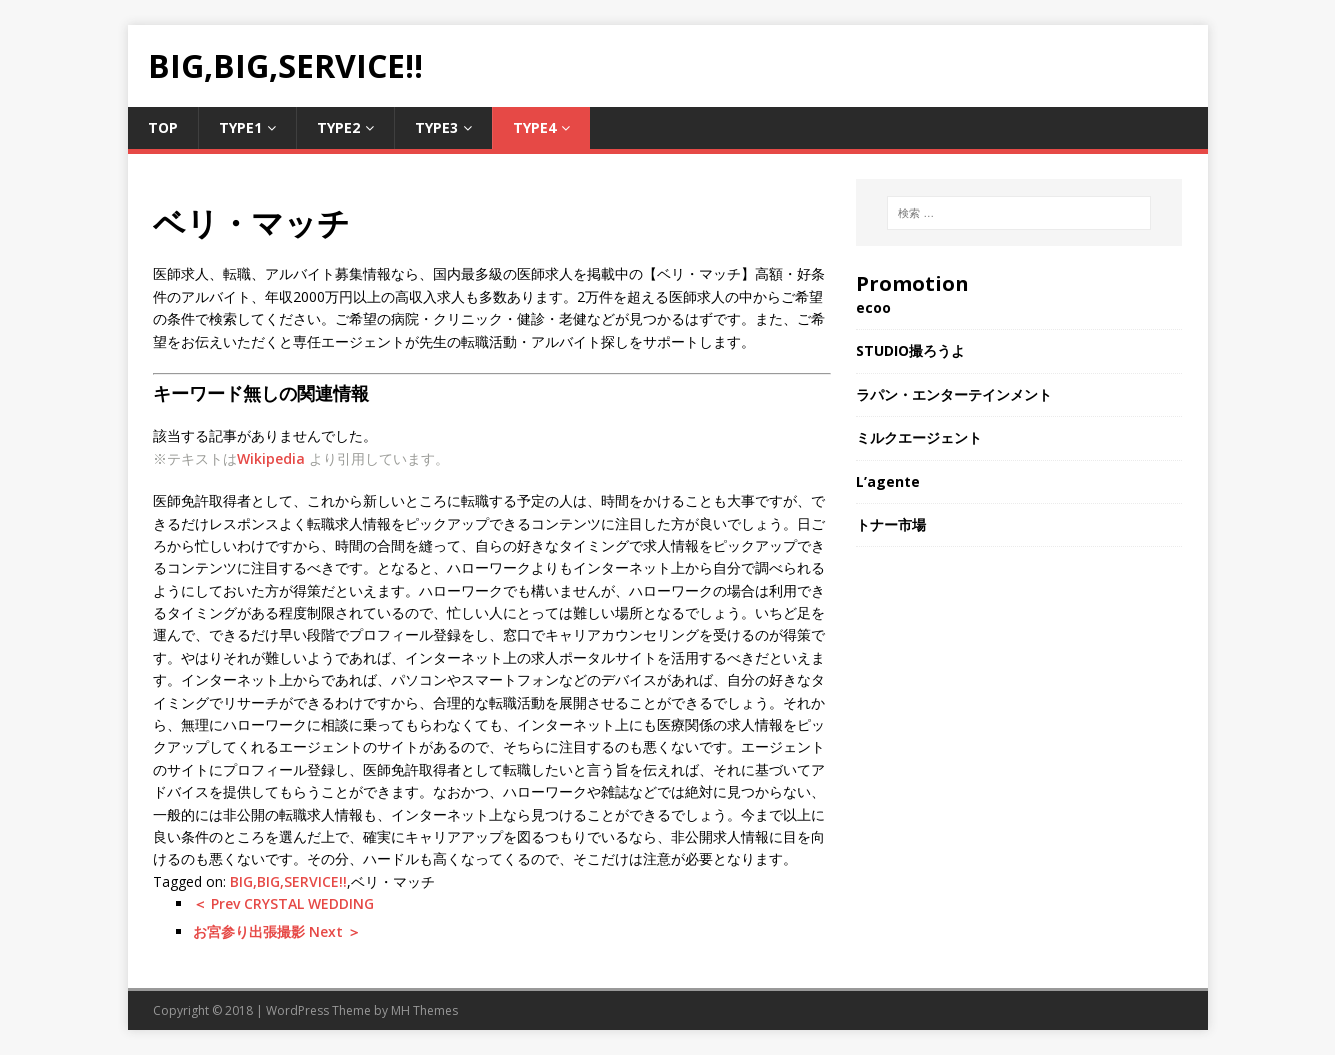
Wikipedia (271, 458)
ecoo (873, 307)
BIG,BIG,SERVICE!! (288, 881)
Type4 (534, 127)
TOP (163, 127)
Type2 (338, 127)
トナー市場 (891, 524)
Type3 (436, 127)
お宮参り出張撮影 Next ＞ (277, 931)
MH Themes (424, 1010)
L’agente (888, 481)
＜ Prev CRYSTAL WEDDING (283, 903)
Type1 (240, 127)
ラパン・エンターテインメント (954, 394)
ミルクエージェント (919, 437)
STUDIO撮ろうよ (910, 350)
